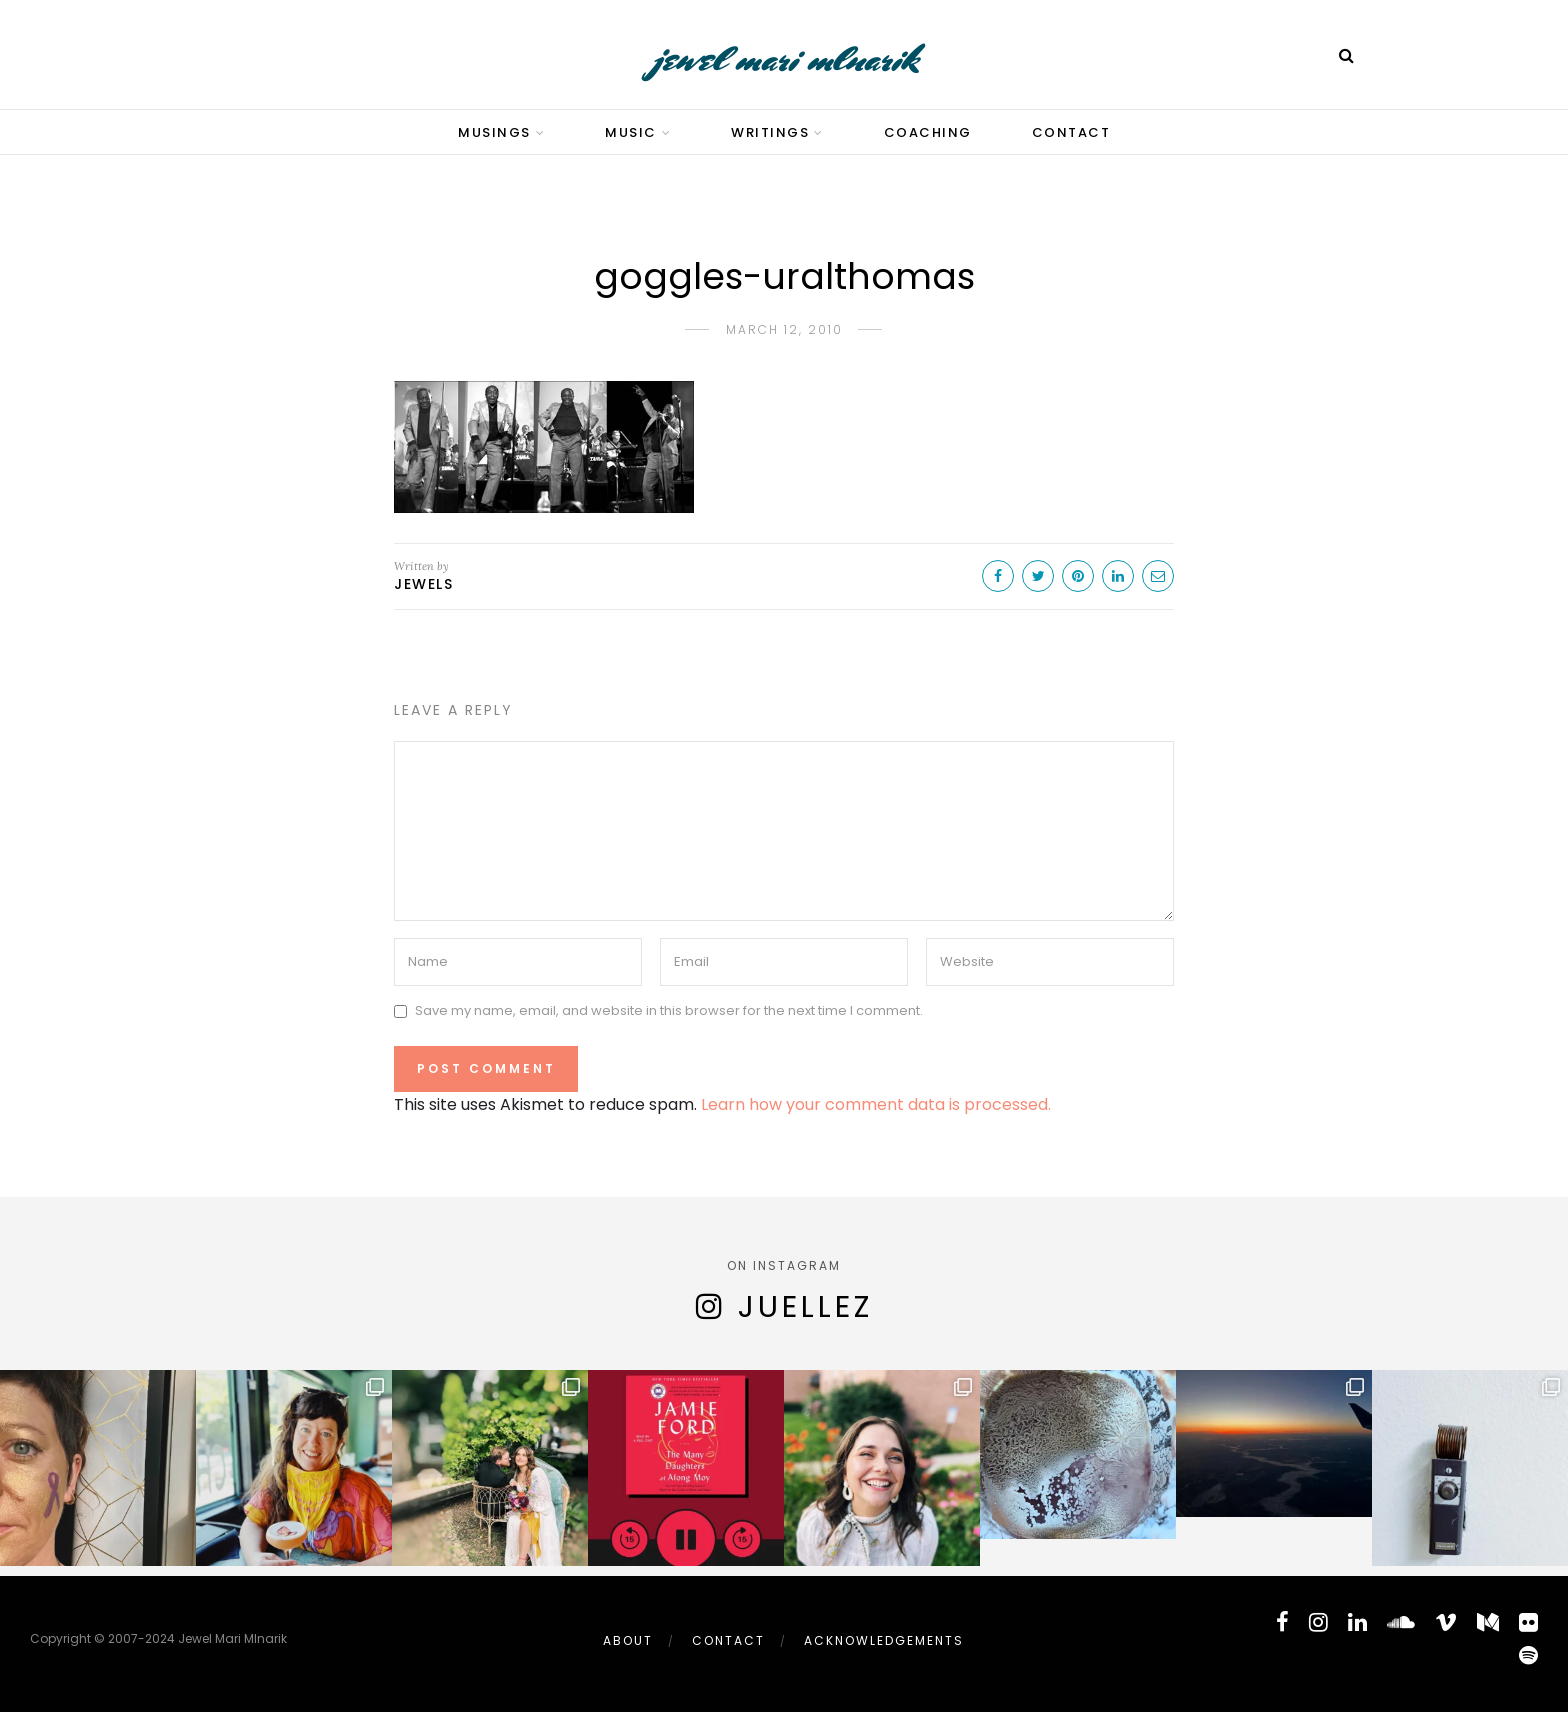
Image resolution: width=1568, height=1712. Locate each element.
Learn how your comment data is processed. (876, 1104)
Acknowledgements (884, 1640)
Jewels (423, 584)
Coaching (928, 132)
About (628, 1640)
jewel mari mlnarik (784, 58)
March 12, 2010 (784, 329)
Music (631, 132)
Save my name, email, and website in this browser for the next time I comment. (669, 1010)
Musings (494, 132)
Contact (1071, 132)
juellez (805, 1307)
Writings (770, 132)
